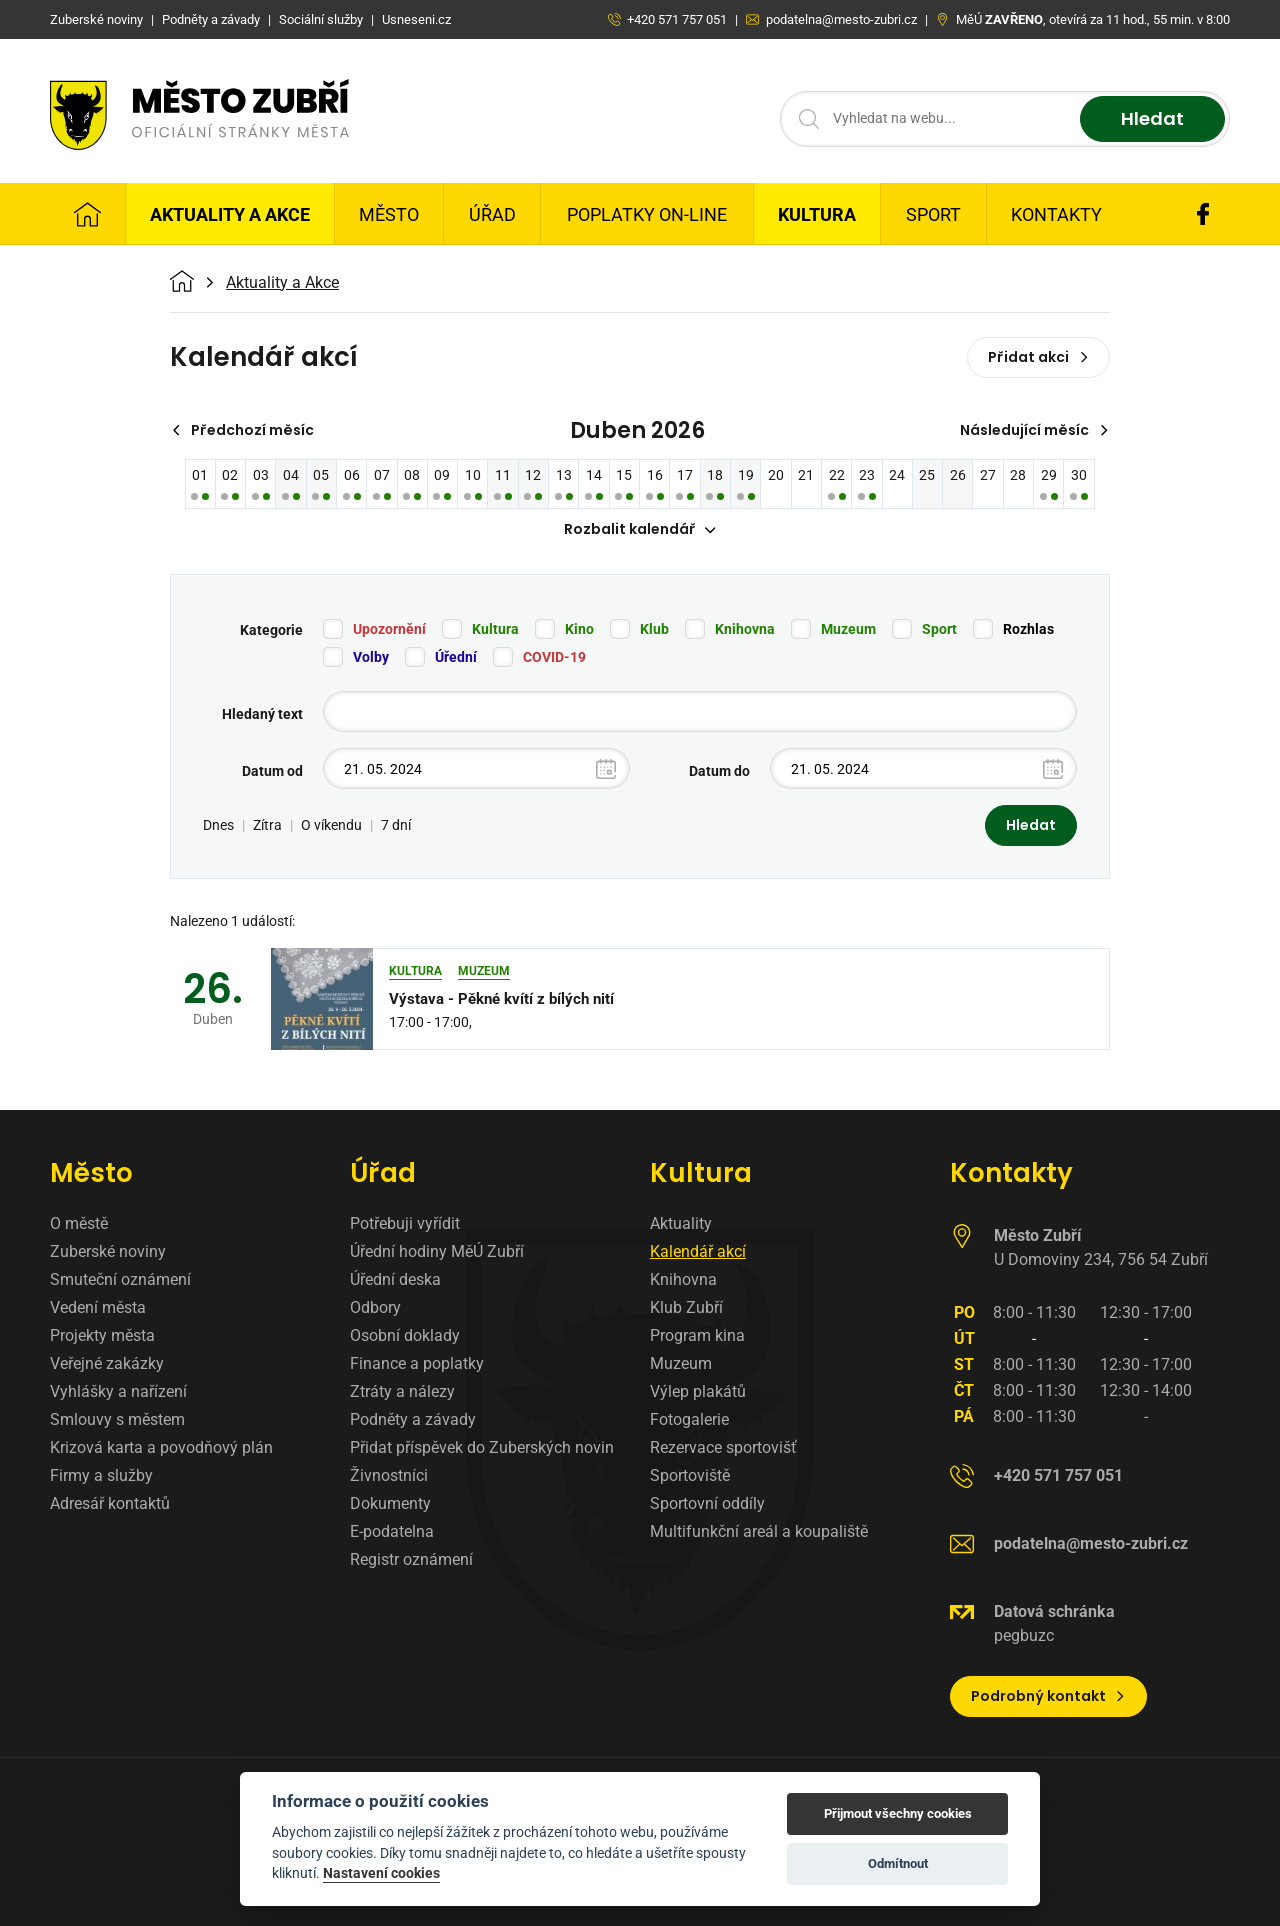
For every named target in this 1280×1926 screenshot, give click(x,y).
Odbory (375, 1307)
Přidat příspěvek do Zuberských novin (482, 1447)
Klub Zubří (686, 1307)
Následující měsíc (1034, 430)
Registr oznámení (411, 1559)
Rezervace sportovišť (723, 1447)
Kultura (817, 214)
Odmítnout (898, 1863)
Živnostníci (389, 1475)
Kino (579, 630)
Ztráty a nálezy (402, 1391)
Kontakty (1056, 214)
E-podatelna (392, 1531)
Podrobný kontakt (1048, 1696)
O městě (79, 1223)
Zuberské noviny (108, 1251)
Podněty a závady (413, 1419)
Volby (371, 658)
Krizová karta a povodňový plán (161, 1447)
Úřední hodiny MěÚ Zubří (437, 1251)
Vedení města (98, 1307)
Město (389, 214)
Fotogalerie (689, 1419)
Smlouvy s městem (117, 1419)
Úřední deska (395, 1279)
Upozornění (389, 630)
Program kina (697, 1335)
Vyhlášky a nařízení (118, 1391)
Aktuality (681, 1223)
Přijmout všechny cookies (898, 1813)
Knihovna (745, 630)
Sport (933, 214)
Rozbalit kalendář (640, 530)
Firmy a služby (101, 1475)
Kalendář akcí (698, 1251)
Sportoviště (690, 1475)
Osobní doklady (405, 1335)
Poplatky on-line (647, 214)
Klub (654, 630)
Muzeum (848, 630)
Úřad (492, 214)
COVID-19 (554, 658)
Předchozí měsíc (242, 430)
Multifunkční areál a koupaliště (759, 1531)
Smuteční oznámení (120, 1279)
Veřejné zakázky (107, 1363)
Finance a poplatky (417, 1363)
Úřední (456, 658)
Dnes (218, 826)
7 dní (396, 826)
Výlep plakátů (698, 1391)
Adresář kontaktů (110, 1503)
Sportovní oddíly (707, 1503)
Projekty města (102, 1335)
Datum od (272, 772)
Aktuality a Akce (230, 214)
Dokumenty (390, 1503)
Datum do (719, 772)
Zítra (267, 826)
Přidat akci (1038, 357)
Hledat (1152, 119)
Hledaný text (262, 715)
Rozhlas (1028, 630)
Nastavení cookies (381, 1873)
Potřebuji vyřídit (405, 1223)
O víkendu (331, 826)
